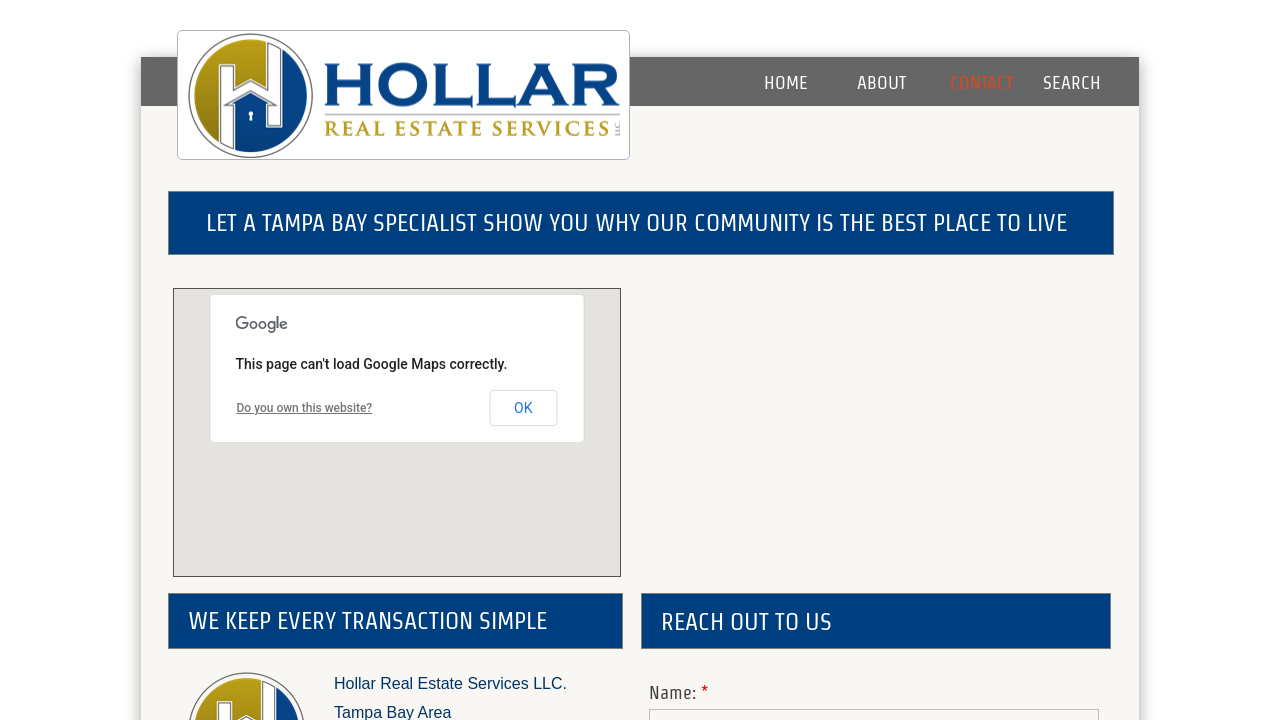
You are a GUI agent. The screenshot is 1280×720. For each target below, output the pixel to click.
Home (786, 82)
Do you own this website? (305, 408)
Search (1072, 82)
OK (523, 408)
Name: (678, 692)
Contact (981, 82)
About (881, 82)
